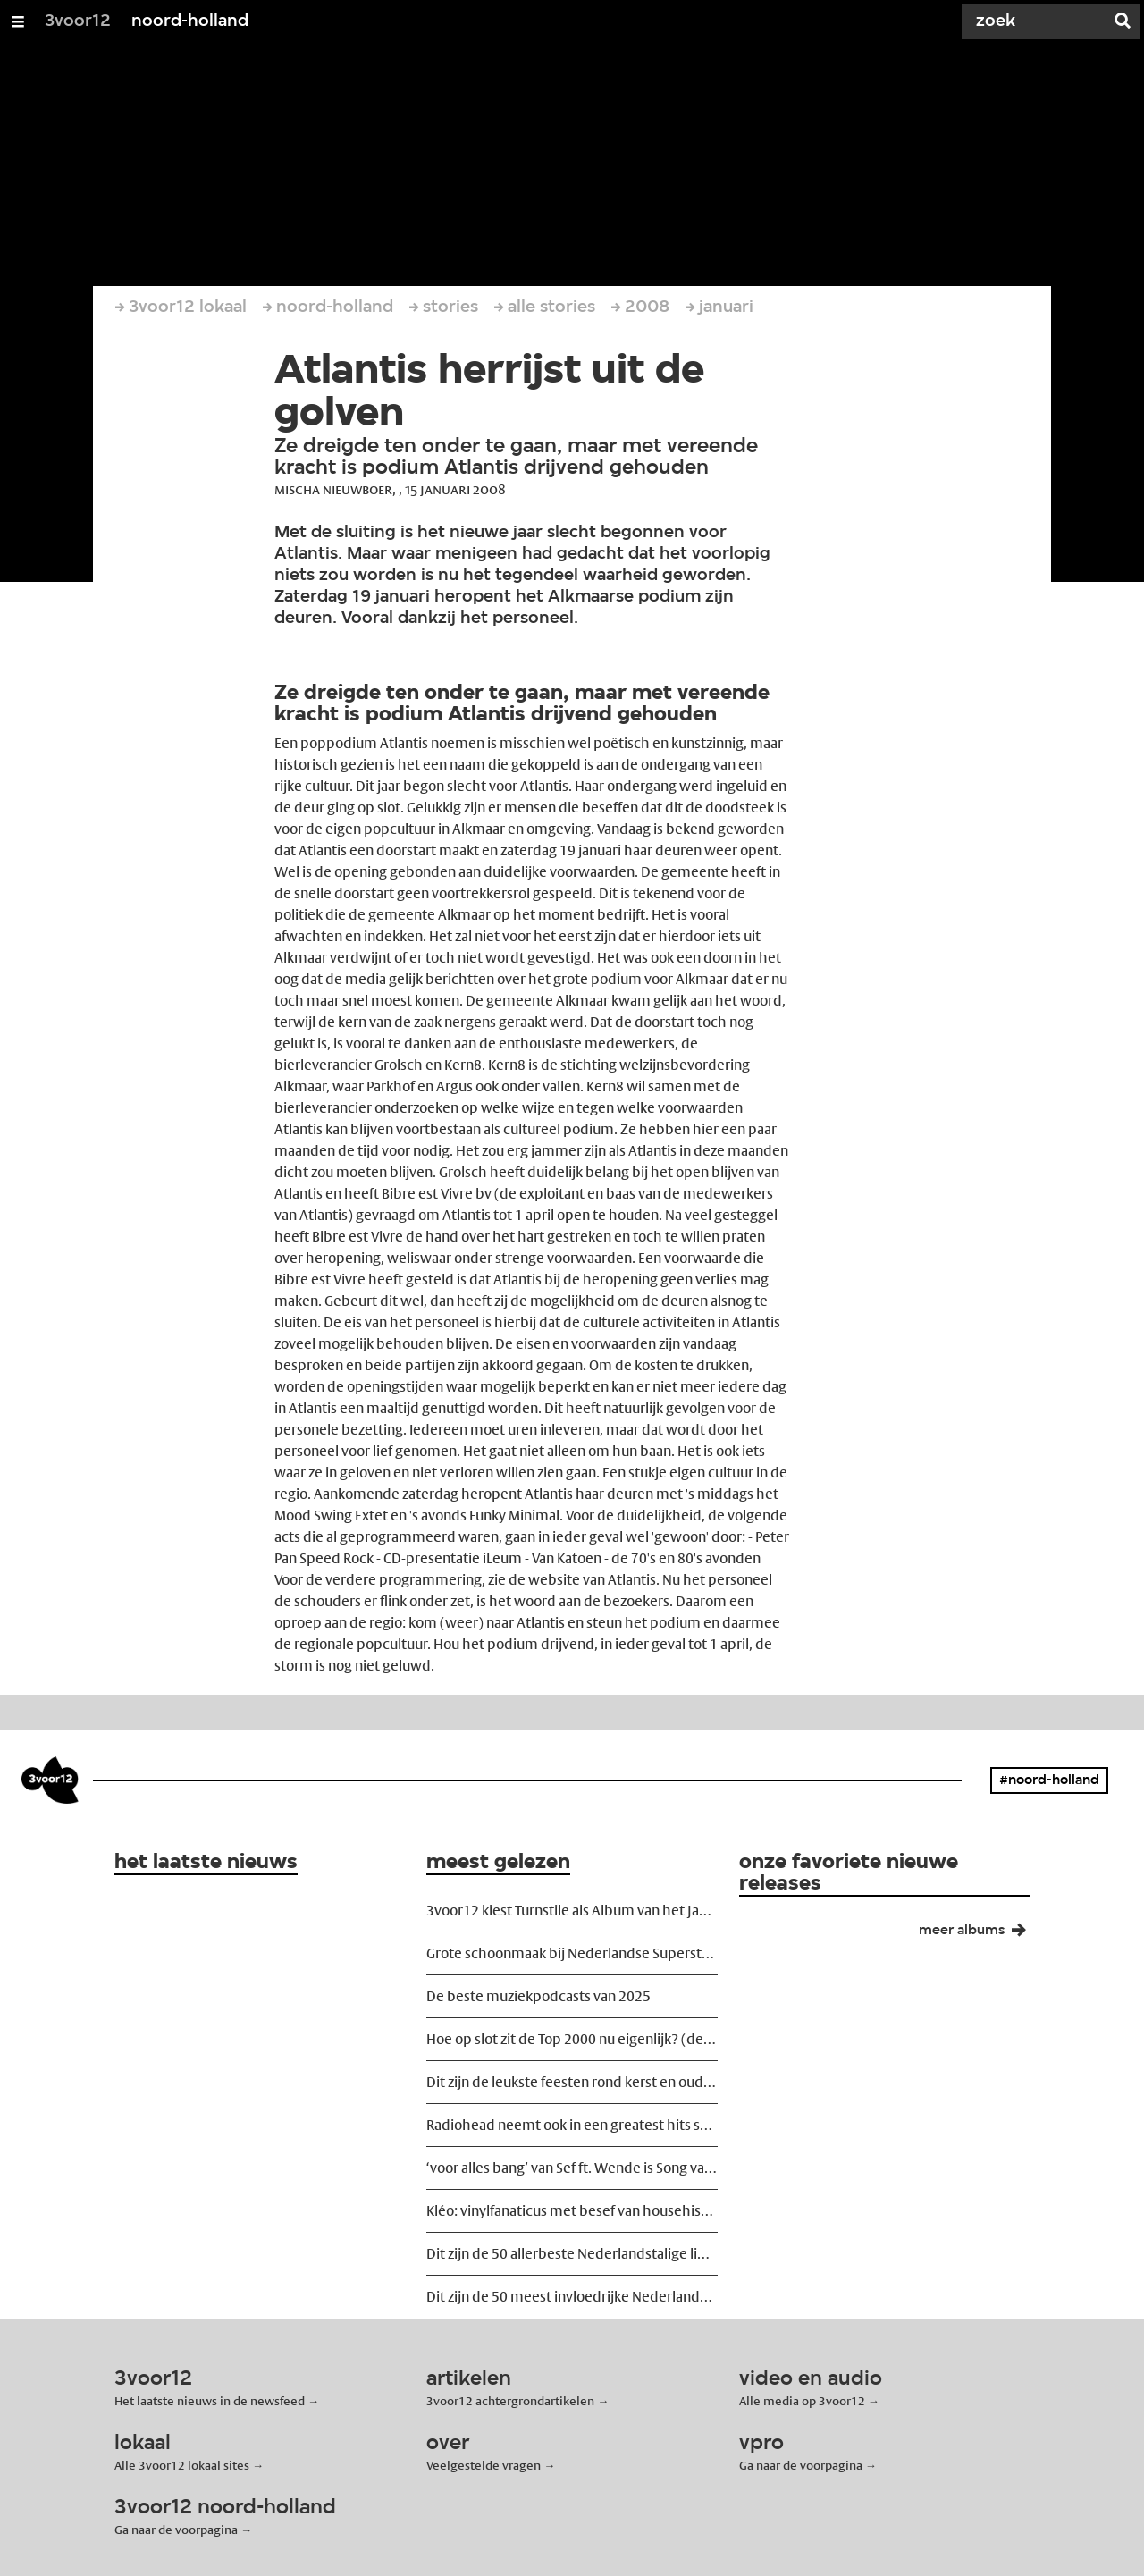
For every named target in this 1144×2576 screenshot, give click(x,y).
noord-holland (189, 21)
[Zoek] (1037, 21)
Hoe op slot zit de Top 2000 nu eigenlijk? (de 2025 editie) (571, 2039)
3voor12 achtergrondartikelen (510, 2401)
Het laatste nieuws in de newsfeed (209, 2401)
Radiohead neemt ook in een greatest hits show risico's (571, 2125)
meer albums (979, 1934)
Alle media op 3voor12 (802, 2401)
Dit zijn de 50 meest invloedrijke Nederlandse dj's (571, 2296)
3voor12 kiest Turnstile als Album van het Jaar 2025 (571, 1910)
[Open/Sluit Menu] (18, 21)
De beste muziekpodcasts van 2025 (538, 1996)
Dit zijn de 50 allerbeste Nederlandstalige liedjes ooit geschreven (571, 2253)
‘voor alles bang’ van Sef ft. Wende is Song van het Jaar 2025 (571, 2168)
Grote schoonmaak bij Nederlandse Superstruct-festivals (571, 1953)
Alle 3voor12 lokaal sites (181, 2465)
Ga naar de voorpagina (800, 2465)
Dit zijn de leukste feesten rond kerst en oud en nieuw (571, 2082)
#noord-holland (1049, 1780)
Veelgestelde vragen (483, 2465)
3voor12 (78, 21)
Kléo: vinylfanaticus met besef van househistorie (571, 2210)
